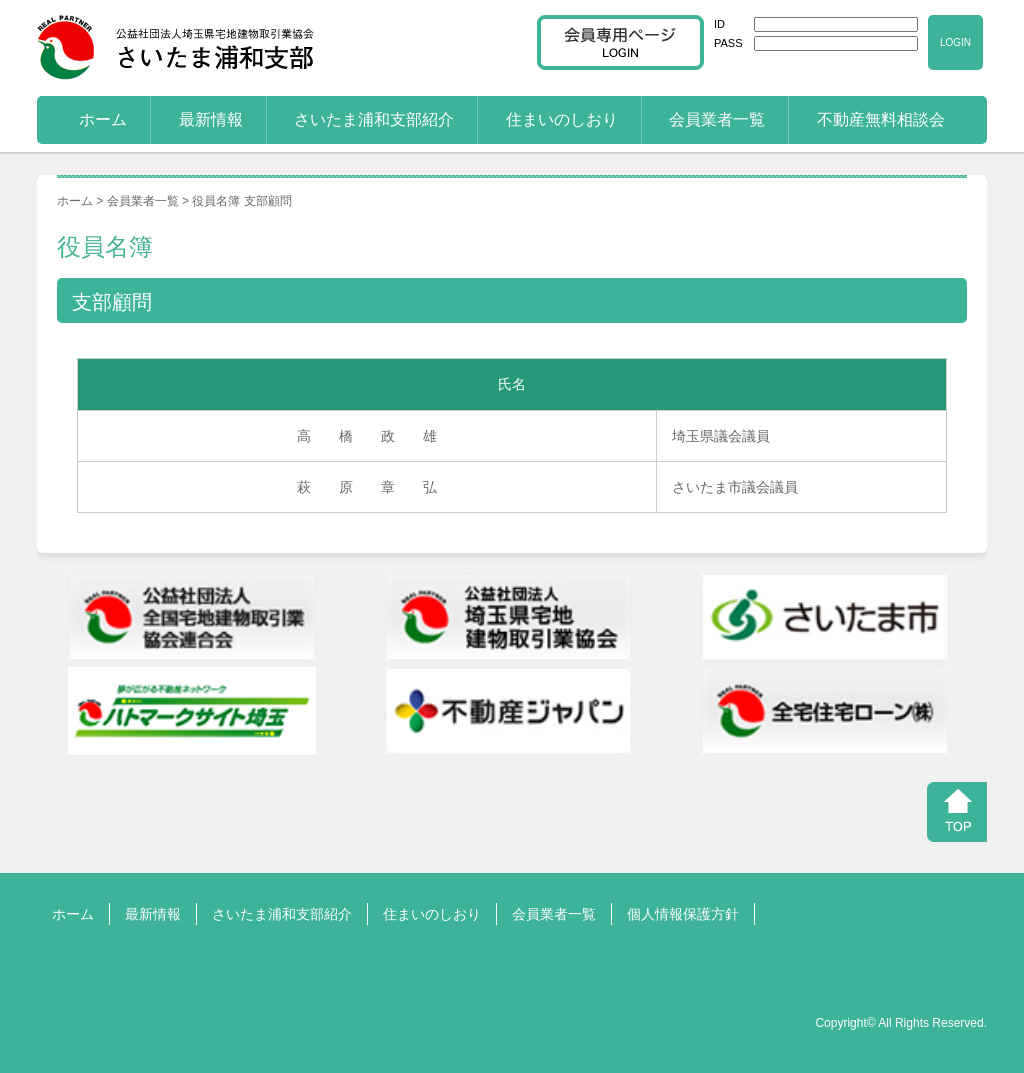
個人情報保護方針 (683, 914)
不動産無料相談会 (881, 119)
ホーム (103, 119)
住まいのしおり (562, 119)
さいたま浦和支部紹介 (374, 119)
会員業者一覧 (717, 119)
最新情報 (211, 119)
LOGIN (955, 42)
